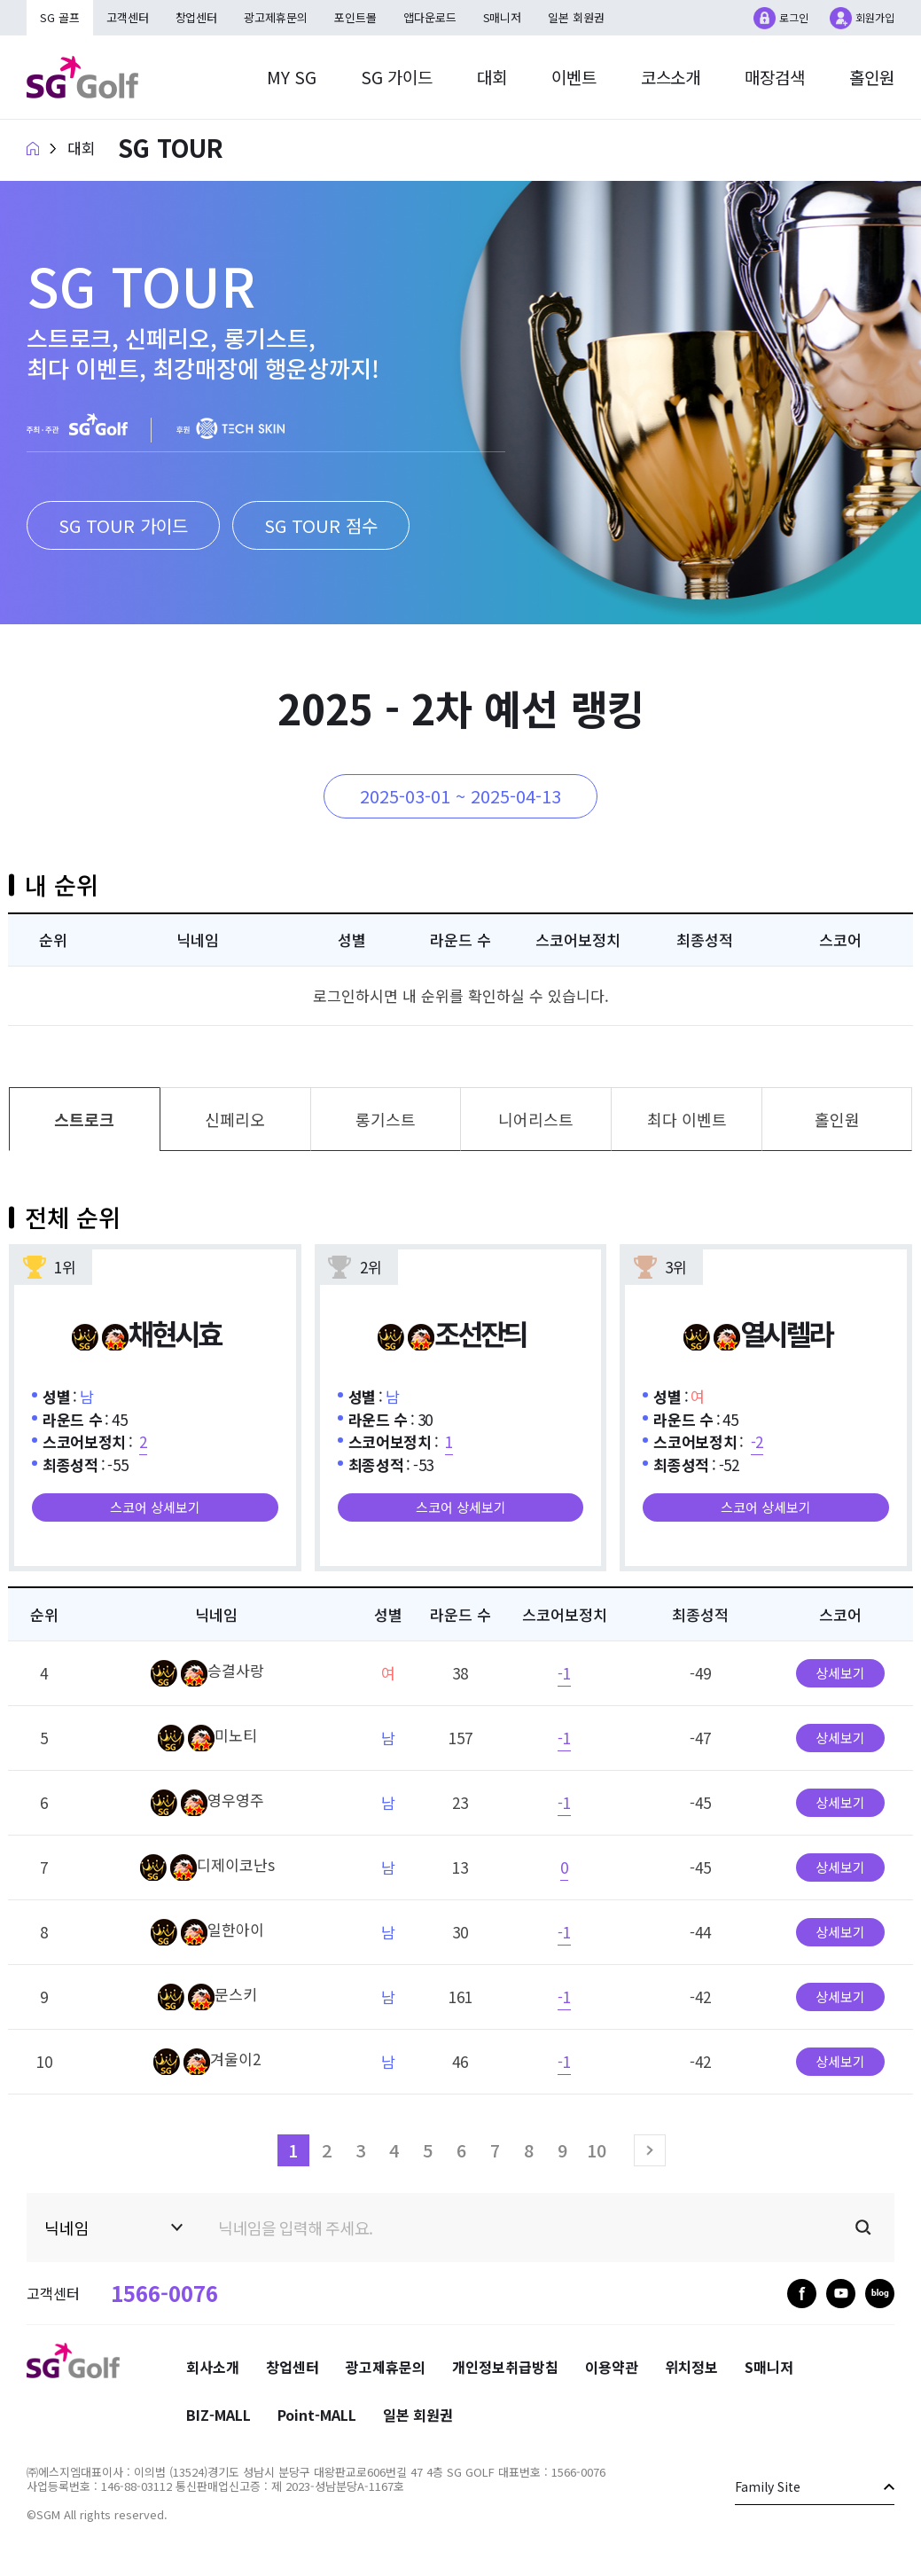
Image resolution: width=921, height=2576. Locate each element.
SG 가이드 (396, 77)
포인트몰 (356, 17)
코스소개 (670, 77)
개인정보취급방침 (505, 2366)
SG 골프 (60, 17)
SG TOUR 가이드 (123, 525)
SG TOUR (170, 147)
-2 (757, 1441)
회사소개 (212, 2366)
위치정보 (691, 2366)
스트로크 (84, 1119)
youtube (840, 2293)
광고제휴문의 (276, 17)
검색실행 (863, 2227)
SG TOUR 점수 (321, 525)
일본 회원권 (578, 17)
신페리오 (235, 1119)
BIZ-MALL (218, 2414)
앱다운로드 (430, 17)
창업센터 (197, 17)
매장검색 (775, 77)
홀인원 (871, 77)
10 (596, 2150)
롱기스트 (385, 1119)
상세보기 (840, 1673)
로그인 (793, 17)
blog (879, 2293)
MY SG (291, 77)
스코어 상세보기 (155, 1507)
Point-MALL (316, 2414)
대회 (491, 77)
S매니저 (503, 17)
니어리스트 (536, 1119)
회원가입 (874, 17)
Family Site (767, 2486)
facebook (801, 2293)
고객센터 (127, 17)
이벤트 (573, 77)
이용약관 (611, 2366)
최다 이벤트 (687, 1119)
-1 (564, 1673)
